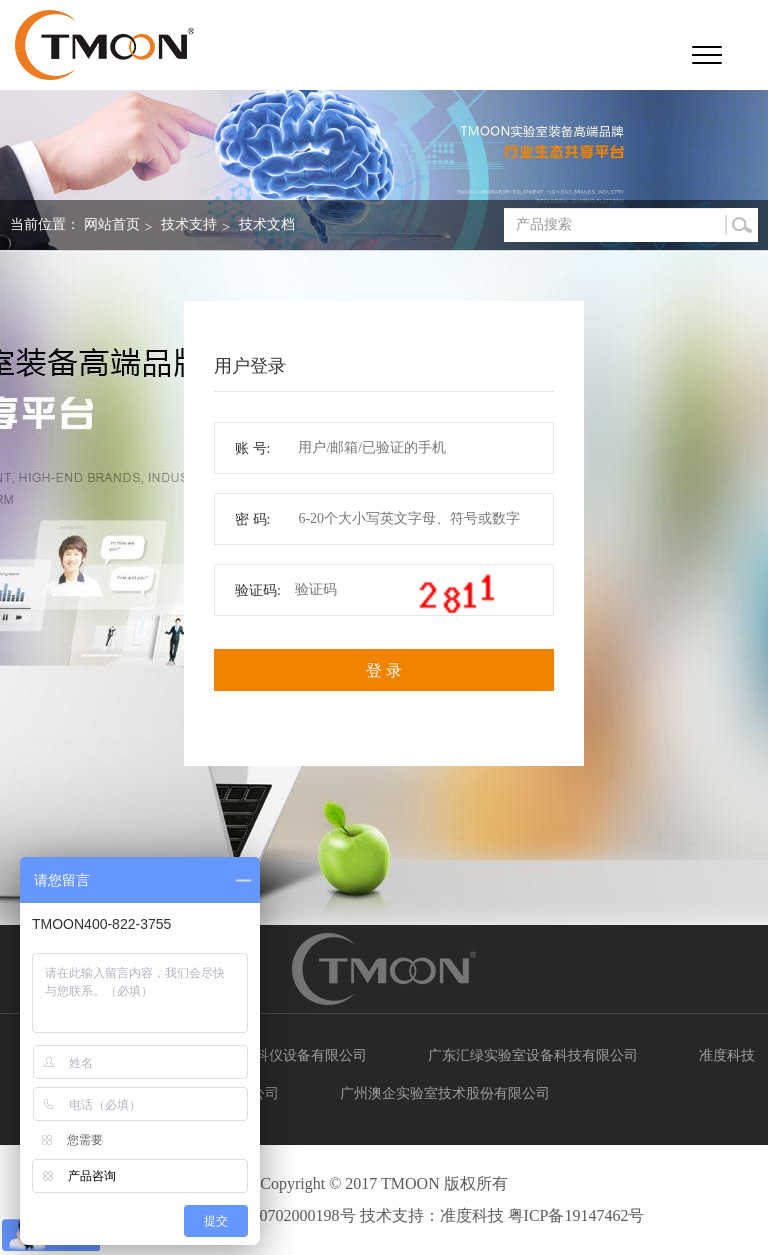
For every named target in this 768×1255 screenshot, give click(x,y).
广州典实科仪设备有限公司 (283, 1055)
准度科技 (727, 1055)
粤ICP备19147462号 (576, 1215)
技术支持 (189, 224)
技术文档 (267, 224)
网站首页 (112, 224)
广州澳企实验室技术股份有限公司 (445, 1093)
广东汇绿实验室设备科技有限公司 (533, 1055)
